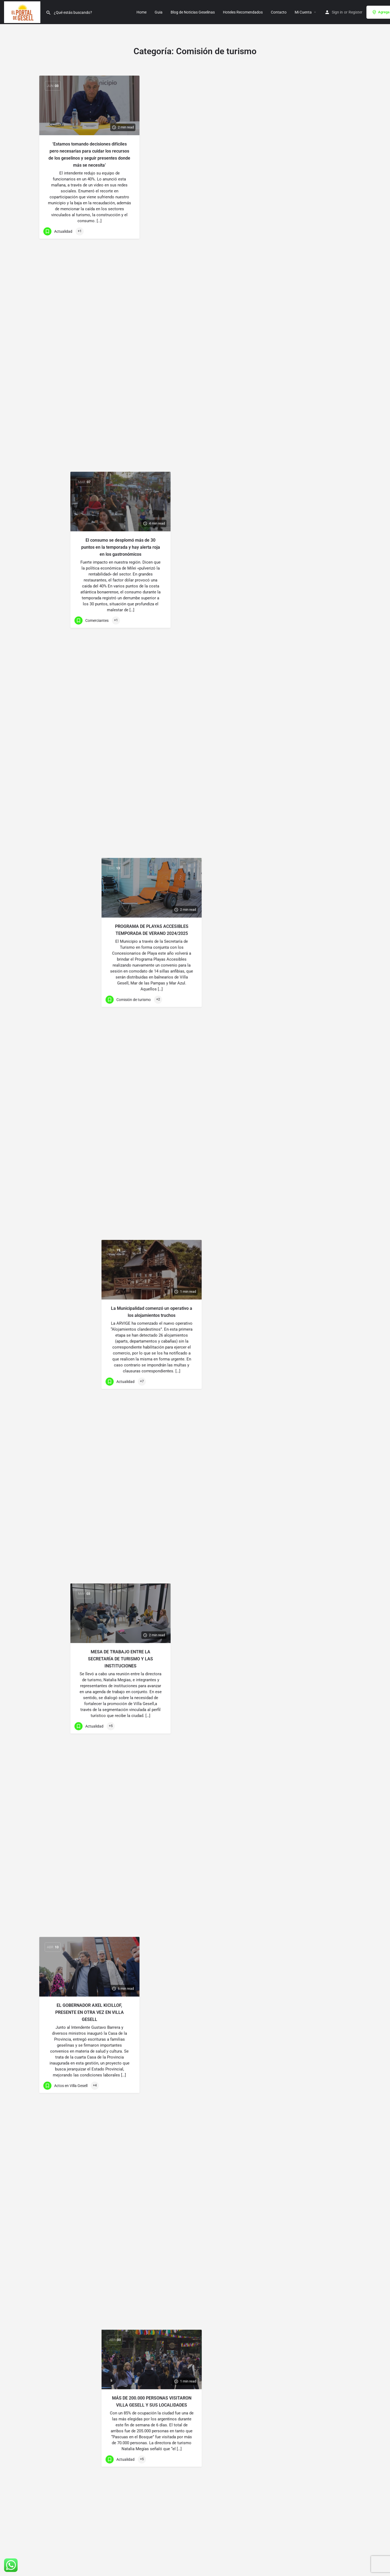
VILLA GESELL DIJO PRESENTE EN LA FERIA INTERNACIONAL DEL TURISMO (195, 2109)
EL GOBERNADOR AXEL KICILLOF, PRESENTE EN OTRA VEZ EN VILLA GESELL (89, 319)
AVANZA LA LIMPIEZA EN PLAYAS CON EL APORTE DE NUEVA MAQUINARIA (300, 1194)
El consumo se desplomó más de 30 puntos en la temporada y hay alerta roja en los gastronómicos (195, 151)
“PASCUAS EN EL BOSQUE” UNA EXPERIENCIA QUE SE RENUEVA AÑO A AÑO (89, 629)
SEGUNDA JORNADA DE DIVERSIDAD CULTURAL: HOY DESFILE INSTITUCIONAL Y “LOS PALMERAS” (195, 1814)
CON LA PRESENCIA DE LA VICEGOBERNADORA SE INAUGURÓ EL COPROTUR (89, 2154)
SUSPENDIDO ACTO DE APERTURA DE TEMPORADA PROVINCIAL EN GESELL (195, 1364)
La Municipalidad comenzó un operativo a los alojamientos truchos (300, 302)
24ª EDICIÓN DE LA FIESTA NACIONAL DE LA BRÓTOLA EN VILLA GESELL (300, 2266)
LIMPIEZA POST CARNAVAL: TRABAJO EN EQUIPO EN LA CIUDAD (300, 897)
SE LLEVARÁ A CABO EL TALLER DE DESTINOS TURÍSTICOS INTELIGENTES (300, 2415)
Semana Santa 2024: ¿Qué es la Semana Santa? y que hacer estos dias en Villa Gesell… (300, 602)
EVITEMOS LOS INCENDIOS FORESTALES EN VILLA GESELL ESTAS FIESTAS (89, 1229)
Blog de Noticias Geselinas (193, 12)
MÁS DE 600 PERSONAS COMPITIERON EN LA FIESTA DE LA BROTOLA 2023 (301, 1962)
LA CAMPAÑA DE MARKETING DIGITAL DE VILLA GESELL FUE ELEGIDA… (195, 2418)
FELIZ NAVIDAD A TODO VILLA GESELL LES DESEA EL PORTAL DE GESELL (300, 1348)
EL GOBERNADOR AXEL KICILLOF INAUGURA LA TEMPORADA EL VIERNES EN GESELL (89, 1387)
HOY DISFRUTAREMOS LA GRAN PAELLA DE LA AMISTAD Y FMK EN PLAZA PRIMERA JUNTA (300, 1810)
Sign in (337, 12)
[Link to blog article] (89, 105)
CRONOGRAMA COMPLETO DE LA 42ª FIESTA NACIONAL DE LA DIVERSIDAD (89, 2002)
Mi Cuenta (303, 12)
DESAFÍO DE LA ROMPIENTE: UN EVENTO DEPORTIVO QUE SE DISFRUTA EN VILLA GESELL (195, 1211)
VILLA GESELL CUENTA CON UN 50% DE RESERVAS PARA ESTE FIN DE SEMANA (89, 2467)
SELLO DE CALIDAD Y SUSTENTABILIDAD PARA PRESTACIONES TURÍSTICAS (89, 2312)
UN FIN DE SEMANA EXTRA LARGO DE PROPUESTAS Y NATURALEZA (89, 477)
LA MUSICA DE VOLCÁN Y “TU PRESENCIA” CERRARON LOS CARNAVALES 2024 (195, 913)
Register (355, 12)
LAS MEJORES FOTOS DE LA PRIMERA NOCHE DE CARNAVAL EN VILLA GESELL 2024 (89, 940)
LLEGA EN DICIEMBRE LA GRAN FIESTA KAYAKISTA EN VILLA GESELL (195, 2264)
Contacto (279, 12)
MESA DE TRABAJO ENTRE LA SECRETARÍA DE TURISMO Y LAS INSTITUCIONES (194, 312)
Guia (158, 12)
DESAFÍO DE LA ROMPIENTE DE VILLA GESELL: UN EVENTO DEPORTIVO (89, 1087)
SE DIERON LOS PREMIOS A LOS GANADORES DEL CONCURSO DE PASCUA (195, 464)
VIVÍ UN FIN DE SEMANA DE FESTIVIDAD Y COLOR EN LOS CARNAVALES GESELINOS (195, 1059)
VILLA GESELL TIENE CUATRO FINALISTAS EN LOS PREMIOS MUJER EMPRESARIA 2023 (195, 1647)
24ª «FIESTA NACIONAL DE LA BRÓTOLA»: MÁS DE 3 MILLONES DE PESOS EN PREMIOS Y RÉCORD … (300, 2114)
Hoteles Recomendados (243, 12)
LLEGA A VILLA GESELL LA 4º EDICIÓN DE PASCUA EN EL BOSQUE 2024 (300, 754)
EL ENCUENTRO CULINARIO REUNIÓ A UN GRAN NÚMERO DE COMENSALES (89, 1699)
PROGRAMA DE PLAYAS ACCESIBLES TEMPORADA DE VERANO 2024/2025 (300, 147)
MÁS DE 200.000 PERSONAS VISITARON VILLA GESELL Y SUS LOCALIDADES (300, 456)
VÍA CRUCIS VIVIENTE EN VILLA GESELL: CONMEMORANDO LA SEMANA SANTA (195, 613)
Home (141, 12)
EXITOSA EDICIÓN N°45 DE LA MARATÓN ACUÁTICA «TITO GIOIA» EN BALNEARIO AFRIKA (89, 779)
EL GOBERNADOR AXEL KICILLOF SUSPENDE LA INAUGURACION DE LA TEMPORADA (195, 1491)
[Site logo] (23, 11)
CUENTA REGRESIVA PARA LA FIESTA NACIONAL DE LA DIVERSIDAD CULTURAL (195, 1961)
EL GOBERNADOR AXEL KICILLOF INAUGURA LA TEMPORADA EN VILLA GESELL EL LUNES (300, 1500)
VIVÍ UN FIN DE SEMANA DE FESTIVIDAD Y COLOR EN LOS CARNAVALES (300, 1045)
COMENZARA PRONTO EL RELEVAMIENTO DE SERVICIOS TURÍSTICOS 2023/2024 (89, 1545)
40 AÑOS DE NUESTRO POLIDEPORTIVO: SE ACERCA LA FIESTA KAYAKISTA (300, 1658)
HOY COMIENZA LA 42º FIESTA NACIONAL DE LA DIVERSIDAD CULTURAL (89, 1848)
